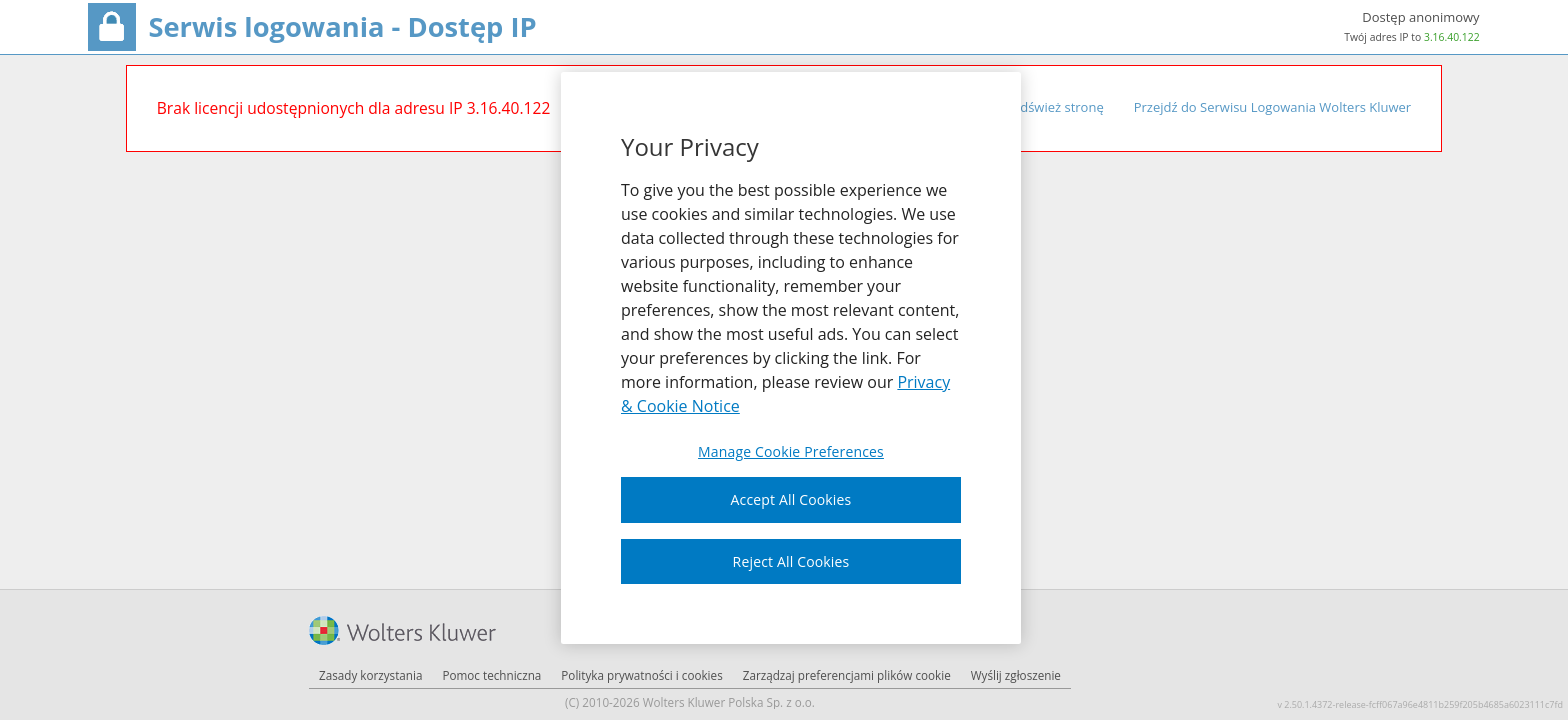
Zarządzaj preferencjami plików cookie (847, 675)
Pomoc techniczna (491, 675)
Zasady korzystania (370, 675)
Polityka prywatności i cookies (641, 675)
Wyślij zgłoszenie (1016, 675)
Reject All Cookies (791, 561)
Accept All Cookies (791, 499)
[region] (791, 358)
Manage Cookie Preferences (791, 452)
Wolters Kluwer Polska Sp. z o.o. (729, 702)
